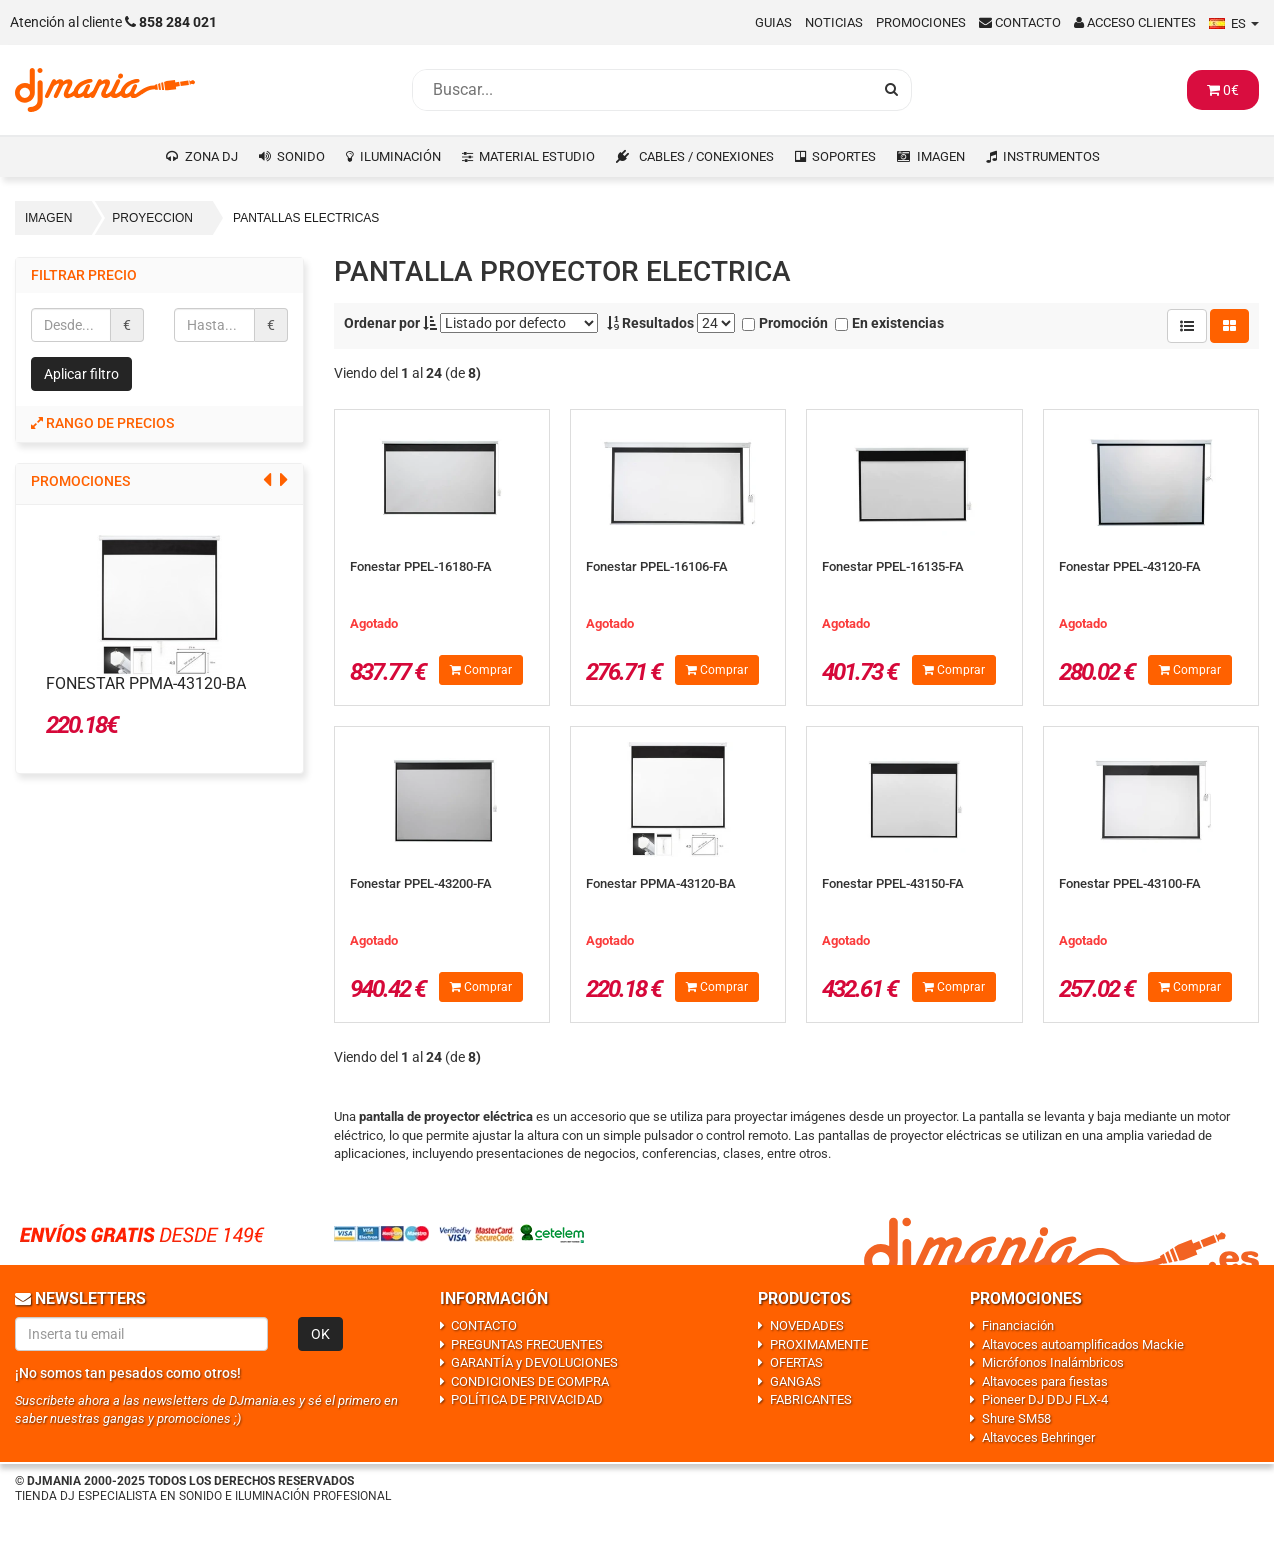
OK (320, 1334)
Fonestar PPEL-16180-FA (421, 566)
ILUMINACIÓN (400, 156)
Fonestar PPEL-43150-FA (893, 883)
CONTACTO (484, 1325)
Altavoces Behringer (1038, 1437)
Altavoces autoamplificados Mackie (1083, 1344)
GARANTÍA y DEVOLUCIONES (534, 1362)
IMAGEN (941, 156)
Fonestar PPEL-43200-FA (421, 883)
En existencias (889, 323)
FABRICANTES (811, 1399)
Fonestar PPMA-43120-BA (146, 683)
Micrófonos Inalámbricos (1053, 1362)
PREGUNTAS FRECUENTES (527, 1344)
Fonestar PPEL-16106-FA (657, 566)
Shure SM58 (1016, 1418)
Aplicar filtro (81, 374)
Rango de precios (102, 423)
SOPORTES (844, 156)
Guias (773, 22)
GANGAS (795, 1381)
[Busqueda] (642, 90)
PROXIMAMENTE (819, 1344)
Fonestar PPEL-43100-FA (1130, 883)
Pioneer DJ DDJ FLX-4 (1045, 1399)
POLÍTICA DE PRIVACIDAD (527, 1399)
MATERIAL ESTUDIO (537, 156)
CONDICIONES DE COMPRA (530, 1381)
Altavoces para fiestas (1045, 1381)
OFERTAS (796, 1362)
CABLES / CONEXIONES (706, 156)
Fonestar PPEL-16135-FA (893, 566)
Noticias (834, 22)
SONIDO (301, 156)
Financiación (1018, 1325)
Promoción (785, 323)
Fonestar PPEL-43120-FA (1130, 566)
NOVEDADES (807, 1325)
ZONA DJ (211, 156)
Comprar (481, 670)
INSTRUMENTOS (1051, 156)
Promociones (921, 22)
